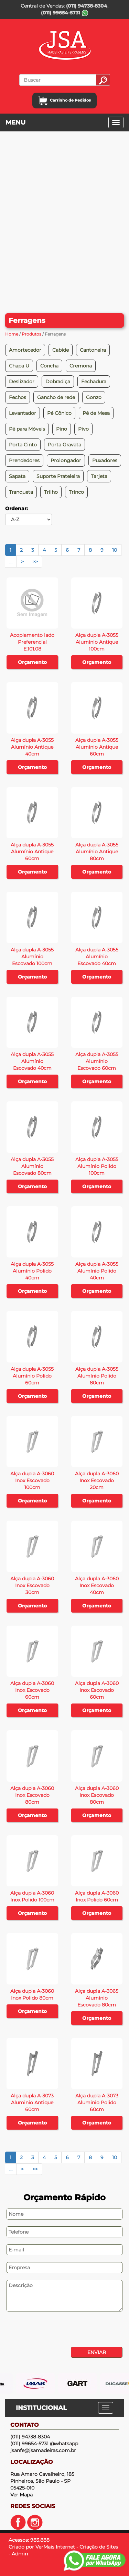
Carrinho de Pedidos (64, 100)
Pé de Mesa (96, 413)
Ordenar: (16, 508)
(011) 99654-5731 (64, 13)
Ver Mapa (21, 2495)
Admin (20, 2554)
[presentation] (52, 2330)
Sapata (17, 476)
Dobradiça (57, 381)
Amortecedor (25, 350)
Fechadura (93, 381)
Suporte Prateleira (58, 476)
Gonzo (93, 397)
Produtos (31, 334)
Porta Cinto (23, 445)
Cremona (80, 366)
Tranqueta (21, 492)
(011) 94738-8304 (86, 6)
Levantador (22, 413)
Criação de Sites (98, 2547)
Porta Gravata (64, 445)
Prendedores (24, 460)
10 (114, 550)
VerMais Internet (55, 2547)
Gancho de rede (56, 397)
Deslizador (21, 381)
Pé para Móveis (27, 429)
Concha (49, 366)
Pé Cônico (59, 413)
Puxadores (104, 460)
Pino (61, 429)
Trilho (51, 492)
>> (35, 562)
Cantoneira (93, 350)
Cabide (60, 350)
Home (11, 334)
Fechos (17, 397)
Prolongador (66, 460)
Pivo (83, 429)
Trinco (76, 492)
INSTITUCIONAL (41, 2408)
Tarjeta (99, 476)
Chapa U (19, 366)
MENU (15, 122)
